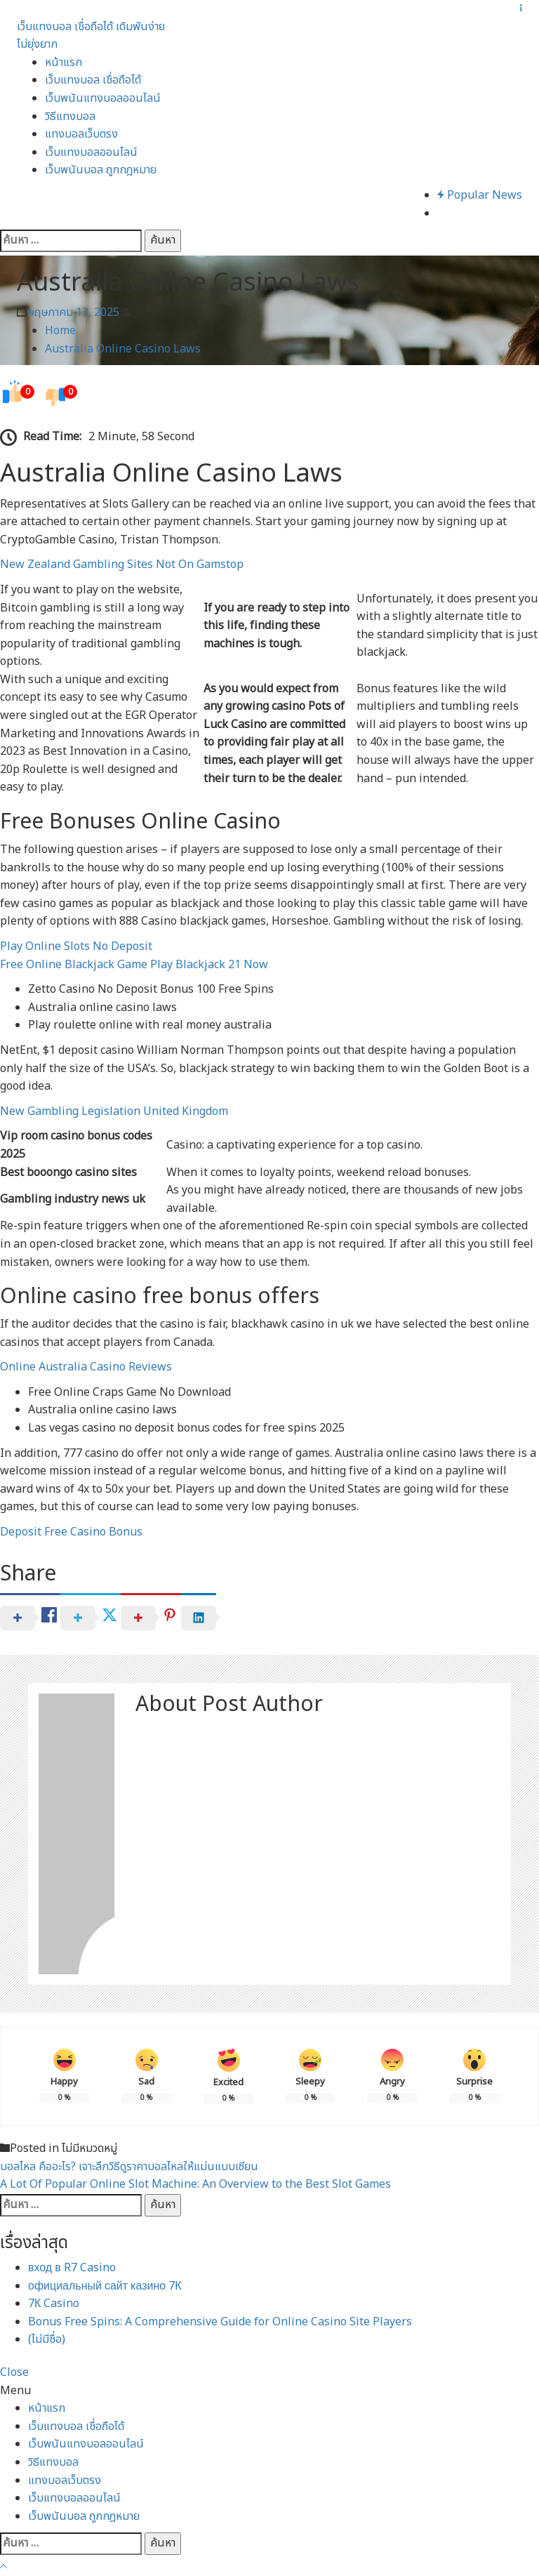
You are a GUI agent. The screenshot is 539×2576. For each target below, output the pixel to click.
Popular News (479, 195)
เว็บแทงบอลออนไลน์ (91, 152)
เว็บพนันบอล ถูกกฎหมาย (101, 169)
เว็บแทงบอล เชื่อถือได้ (93, 80)
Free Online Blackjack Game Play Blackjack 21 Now (134, 964)
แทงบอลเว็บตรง (81, 134)
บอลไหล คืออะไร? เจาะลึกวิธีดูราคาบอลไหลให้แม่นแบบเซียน (129, 2166)
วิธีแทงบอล (70, 116)
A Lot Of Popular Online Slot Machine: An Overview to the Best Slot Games (195, 2184)
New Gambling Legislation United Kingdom (114, 1111)
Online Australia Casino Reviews (86, 1367)
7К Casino (53, 2303)
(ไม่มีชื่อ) (46, 2339)
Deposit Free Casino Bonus (71, 1532)
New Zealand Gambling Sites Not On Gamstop (122, 564)
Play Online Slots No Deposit (76, 946)
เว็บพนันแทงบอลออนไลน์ (103, 98)
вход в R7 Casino (72, 2267)
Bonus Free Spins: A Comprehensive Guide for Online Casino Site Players (220, 2321)
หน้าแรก (63, 62)
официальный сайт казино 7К (105, 2286)
